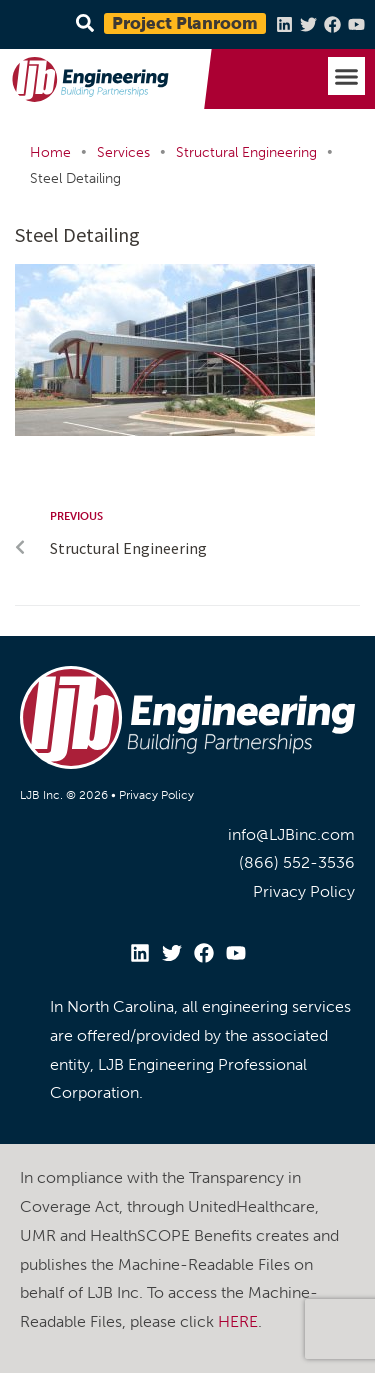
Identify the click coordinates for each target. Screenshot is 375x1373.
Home (50, 152)
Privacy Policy (156, 795)
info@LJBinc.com (291, 834)
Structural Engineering (246, 152)
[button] (347, 76)
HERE (238, 1321)
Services (123, 152)
